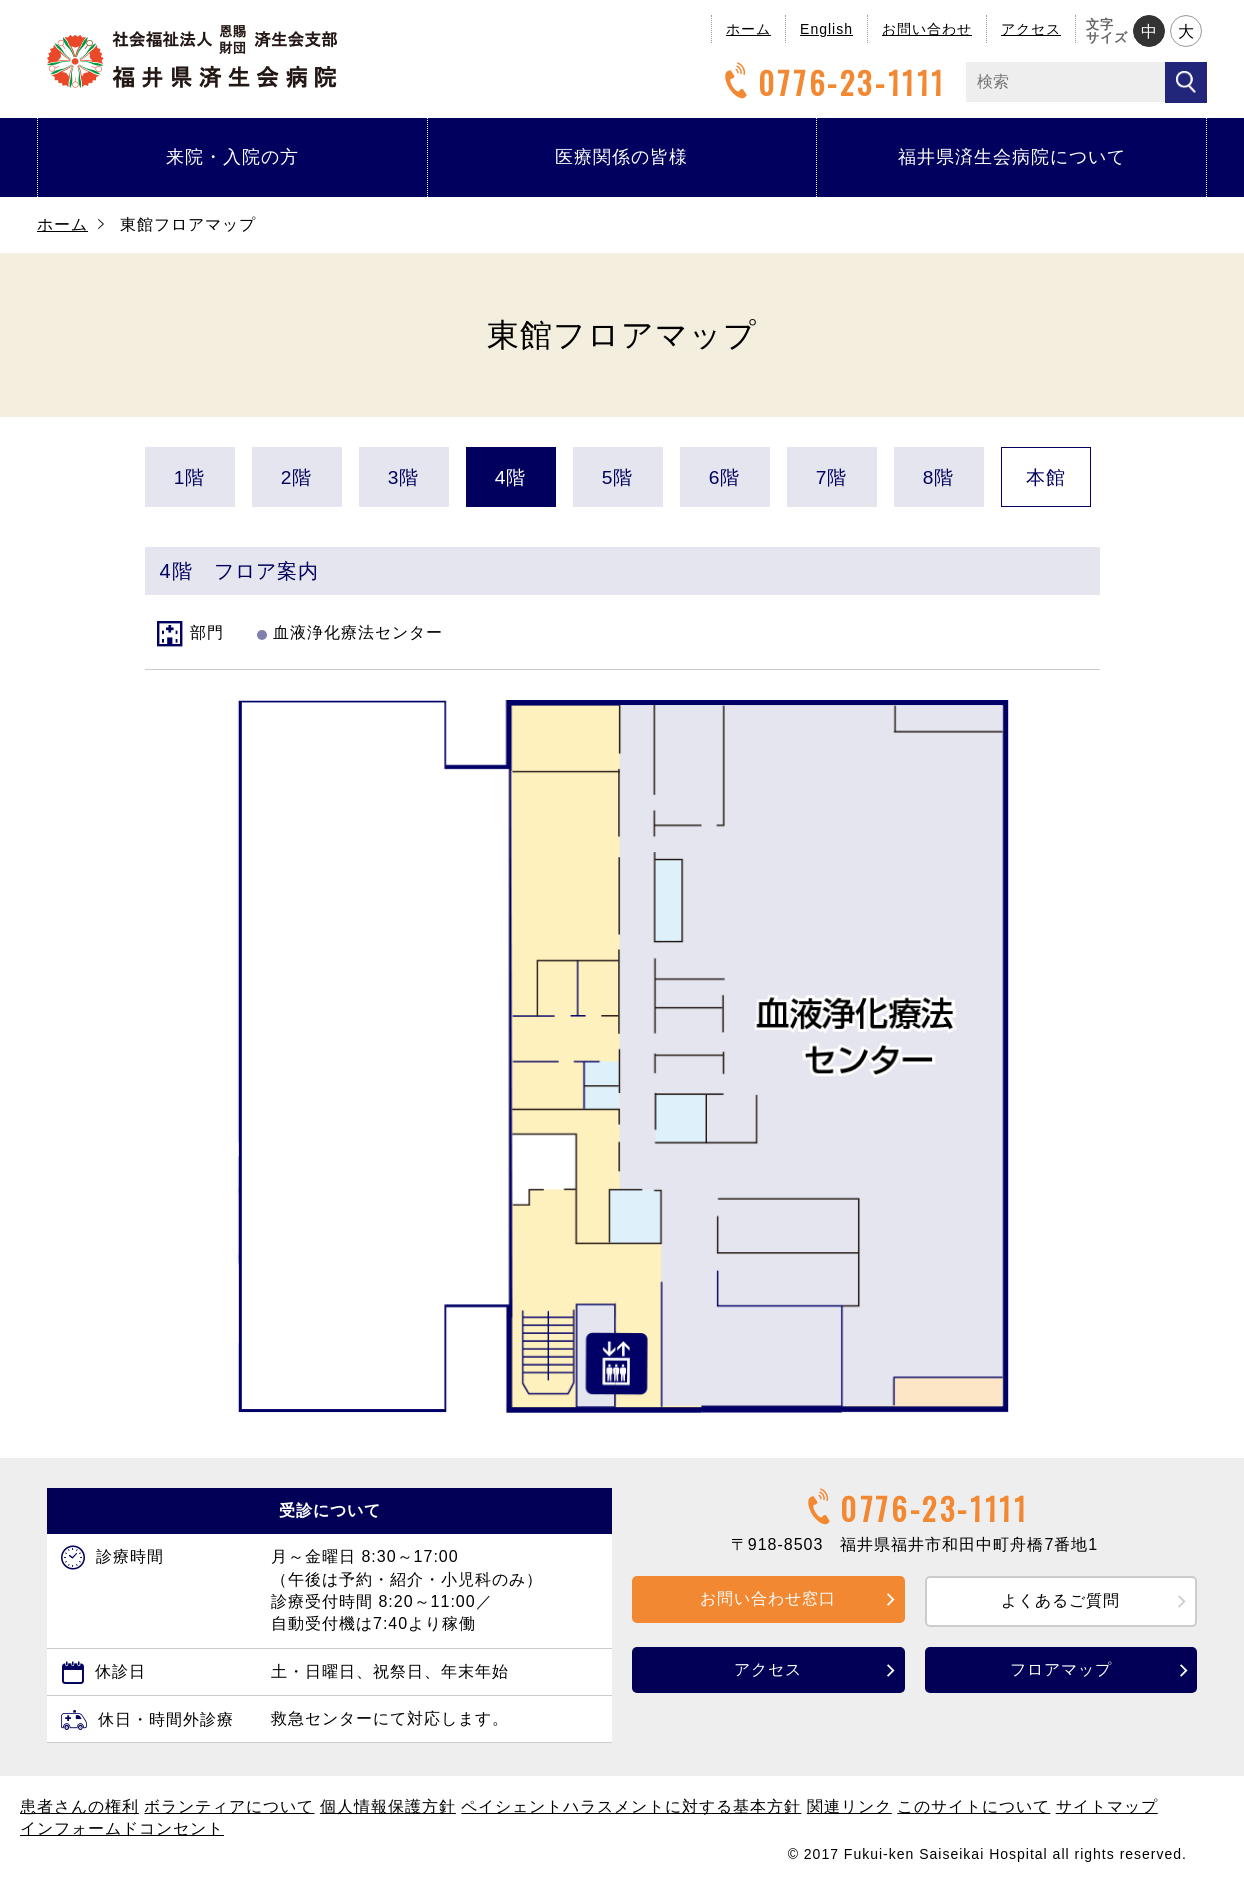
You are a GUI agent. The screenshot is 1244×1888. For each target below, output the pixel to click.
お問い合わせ (927, 29)
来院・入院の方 (232, 157)
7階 (832, 477)
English (826, 29)
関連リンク (849, 1806)
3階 (404, 477)
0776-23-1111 (832, 82)
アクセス (1031, 29)
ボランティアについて (229, 1806)
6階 (725, 477)
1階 (190, 477)
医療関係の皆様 (621, 157)
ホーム (748, 29)
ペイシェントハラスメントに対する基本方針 (631, 1806)
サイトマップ (1107, 1806)
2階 (297, 477)
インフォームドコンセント (122, 1828)
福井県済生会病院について (1012, 157)
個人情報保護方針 (388, 1806)
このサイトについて (973, 1806)
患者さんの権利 (79, 1806)
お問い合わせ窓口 (768, 1598)
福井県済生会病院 (192, 56)
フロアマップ (1061, 1669)
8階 (939, 477)
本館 (1046, 477)
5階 (618, 477)
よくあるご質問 (1060, 1600)
